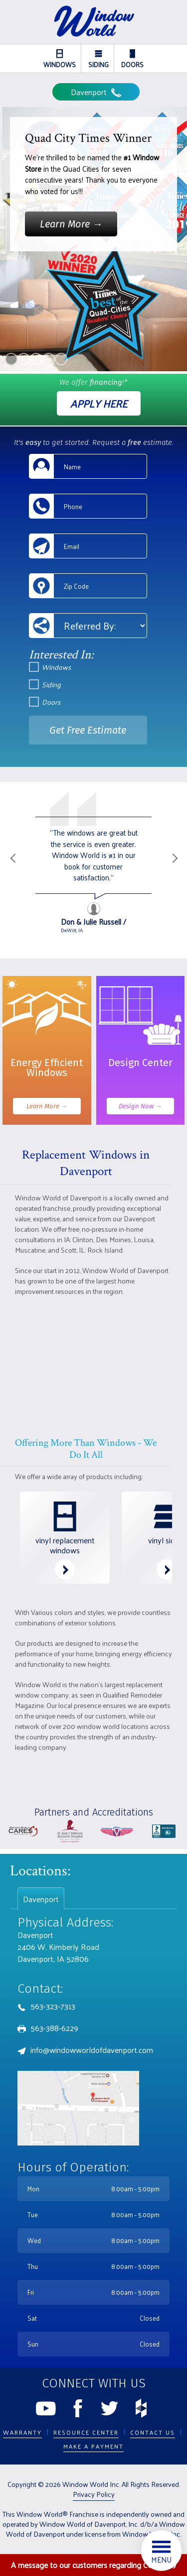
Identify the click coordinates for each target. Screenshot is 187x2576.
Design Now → (140, 1106)
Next (174, 870)
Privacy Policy (94, 2494)
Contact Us (152, 2432)
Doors (132, 59)
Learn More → (46, 1106)
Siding (98, 59)
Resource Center (86, 2432)
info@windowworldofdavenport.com (91, 2049)
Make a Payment (93, 2446)
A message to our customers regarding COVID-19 (93, 2565)
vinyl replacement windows (65, 1536)
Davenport (96, 92)
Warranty (22, 2432)
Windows (59, 59)
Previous (12, 870)
